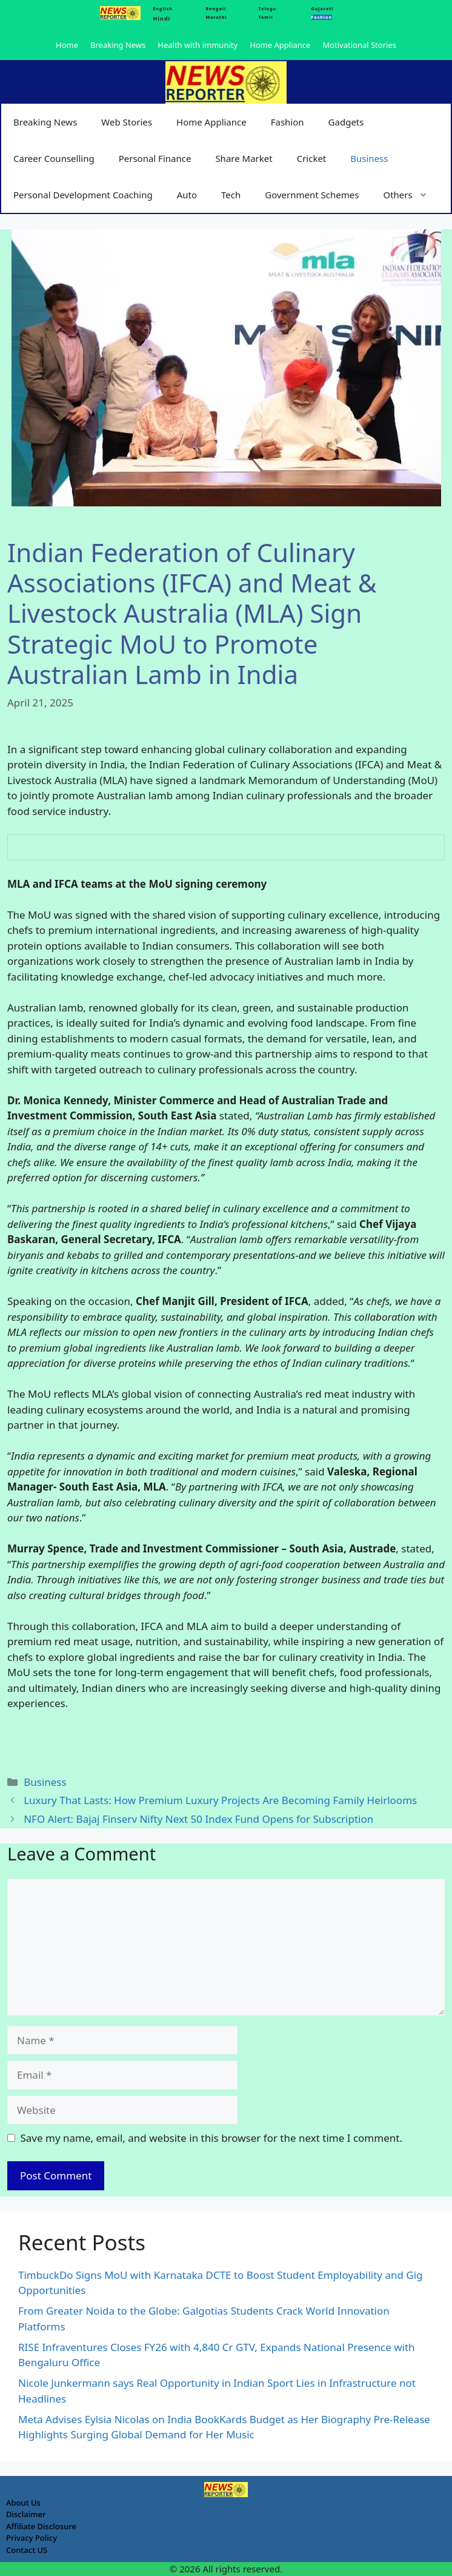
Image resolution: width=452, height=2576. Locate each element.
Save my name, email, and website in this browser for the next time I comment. (211, 2138)
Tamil (266, 17)
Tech (231, 195)
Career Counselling (54, 158)
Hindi (161, 18)
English (162, 9)
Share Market (243, 158)
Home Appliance (280, 44)
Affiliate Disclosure (41, 2526)
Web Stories (126, 122)
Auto (187, 195)
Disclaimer (25, 2514)
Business (369, 158)
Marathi (216, 17)
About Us (23, 2502)
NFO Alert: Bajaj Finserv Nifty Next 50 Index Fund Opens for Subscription (198, 1819)
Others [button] (411, 194)
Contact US (26, 2549)
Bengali (216, 9)
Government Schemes (312, 195)
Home (67, 44)
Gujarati (322, 9)
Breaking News (117, 44)
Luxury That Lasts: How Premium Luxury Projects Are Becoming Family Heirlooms (220, 1800)
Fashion (287, 122)
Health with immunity (198, 44)
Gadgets (346, 122)
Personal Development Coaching (83, 195)
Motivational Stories (359, 44)
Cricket (312, 158)
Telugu (268, 9)
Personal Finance (155, 158)
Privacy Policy (31, 2537)
